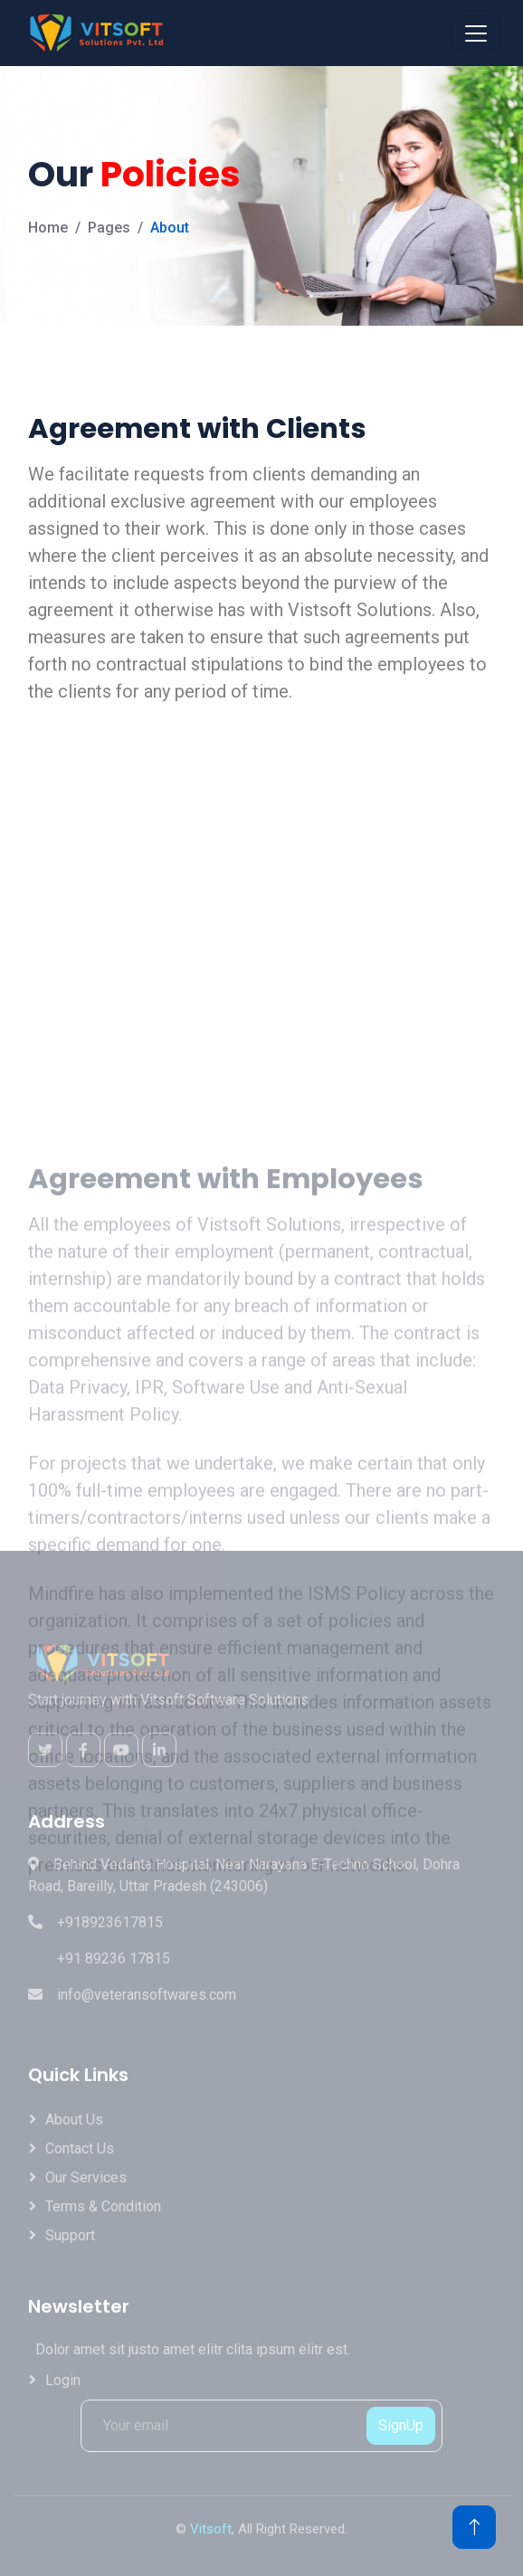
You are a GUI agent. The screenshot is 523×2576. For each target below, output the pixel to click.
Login (63, 2380)
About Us (74, 2119)
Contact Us (79, 2148)
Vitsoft (211, 2529)
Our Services (86, 2177)
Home (48, 227)
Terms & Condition (103, 2206)
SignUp (400, 2425)
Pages (109, 227)
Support (70, 2235)
